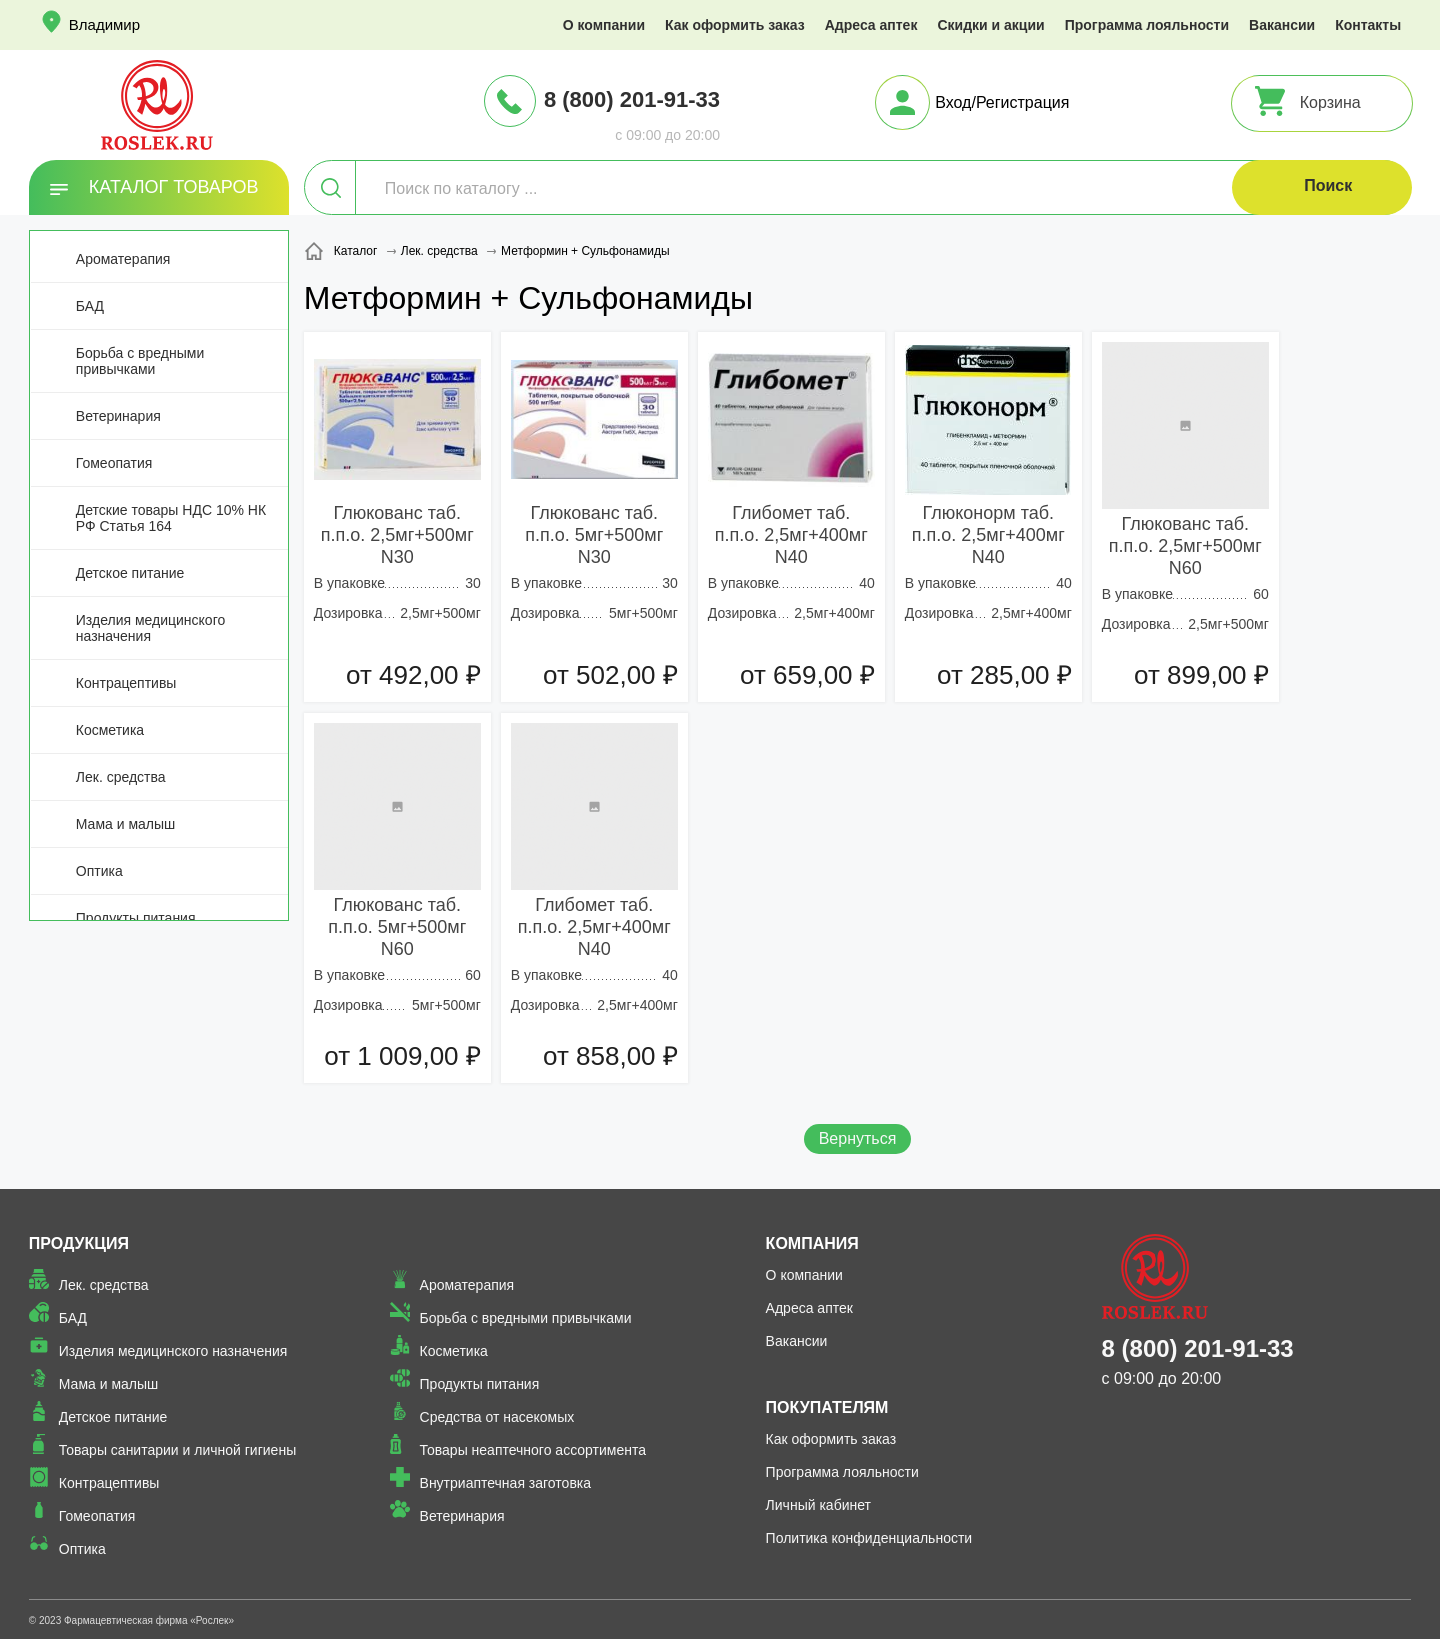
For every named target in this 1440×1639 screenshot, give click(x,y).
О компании (604, 25)
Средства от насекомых (497, 1417)
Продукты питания (136, 918)
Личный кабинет (818, 1505)
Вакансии (1282, 25)
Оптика (99, 871)
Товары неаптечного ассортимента (533, 1450)
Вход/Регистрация (1002, 102)
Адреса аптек (871, 25)
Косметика (110, 730)
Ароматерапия (123, 259)
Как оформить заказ (735, 25)
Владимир (104, 24)
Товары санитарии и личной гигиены (177, 1450)
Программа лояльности (1147, 25)
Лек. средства (121, 777)
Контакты (1368, 25)
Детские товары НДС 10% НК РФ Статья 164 (171, 518)
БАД (90, 306)
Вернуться (858, 1138)
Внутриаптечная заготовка (506, 1483)
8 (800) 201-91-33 (632, 99)
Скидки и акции (990, 25)
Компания (812, 1243)
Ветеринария (118, 416)
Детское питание (130, 573)
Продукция (79, 1243)
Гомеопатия (114, 463)
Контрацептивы (126, 683)
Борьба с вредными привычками (140, 361)
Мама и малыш (126, 824)
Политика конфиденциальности (869, 1538)
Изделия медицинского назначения (150, 628)
